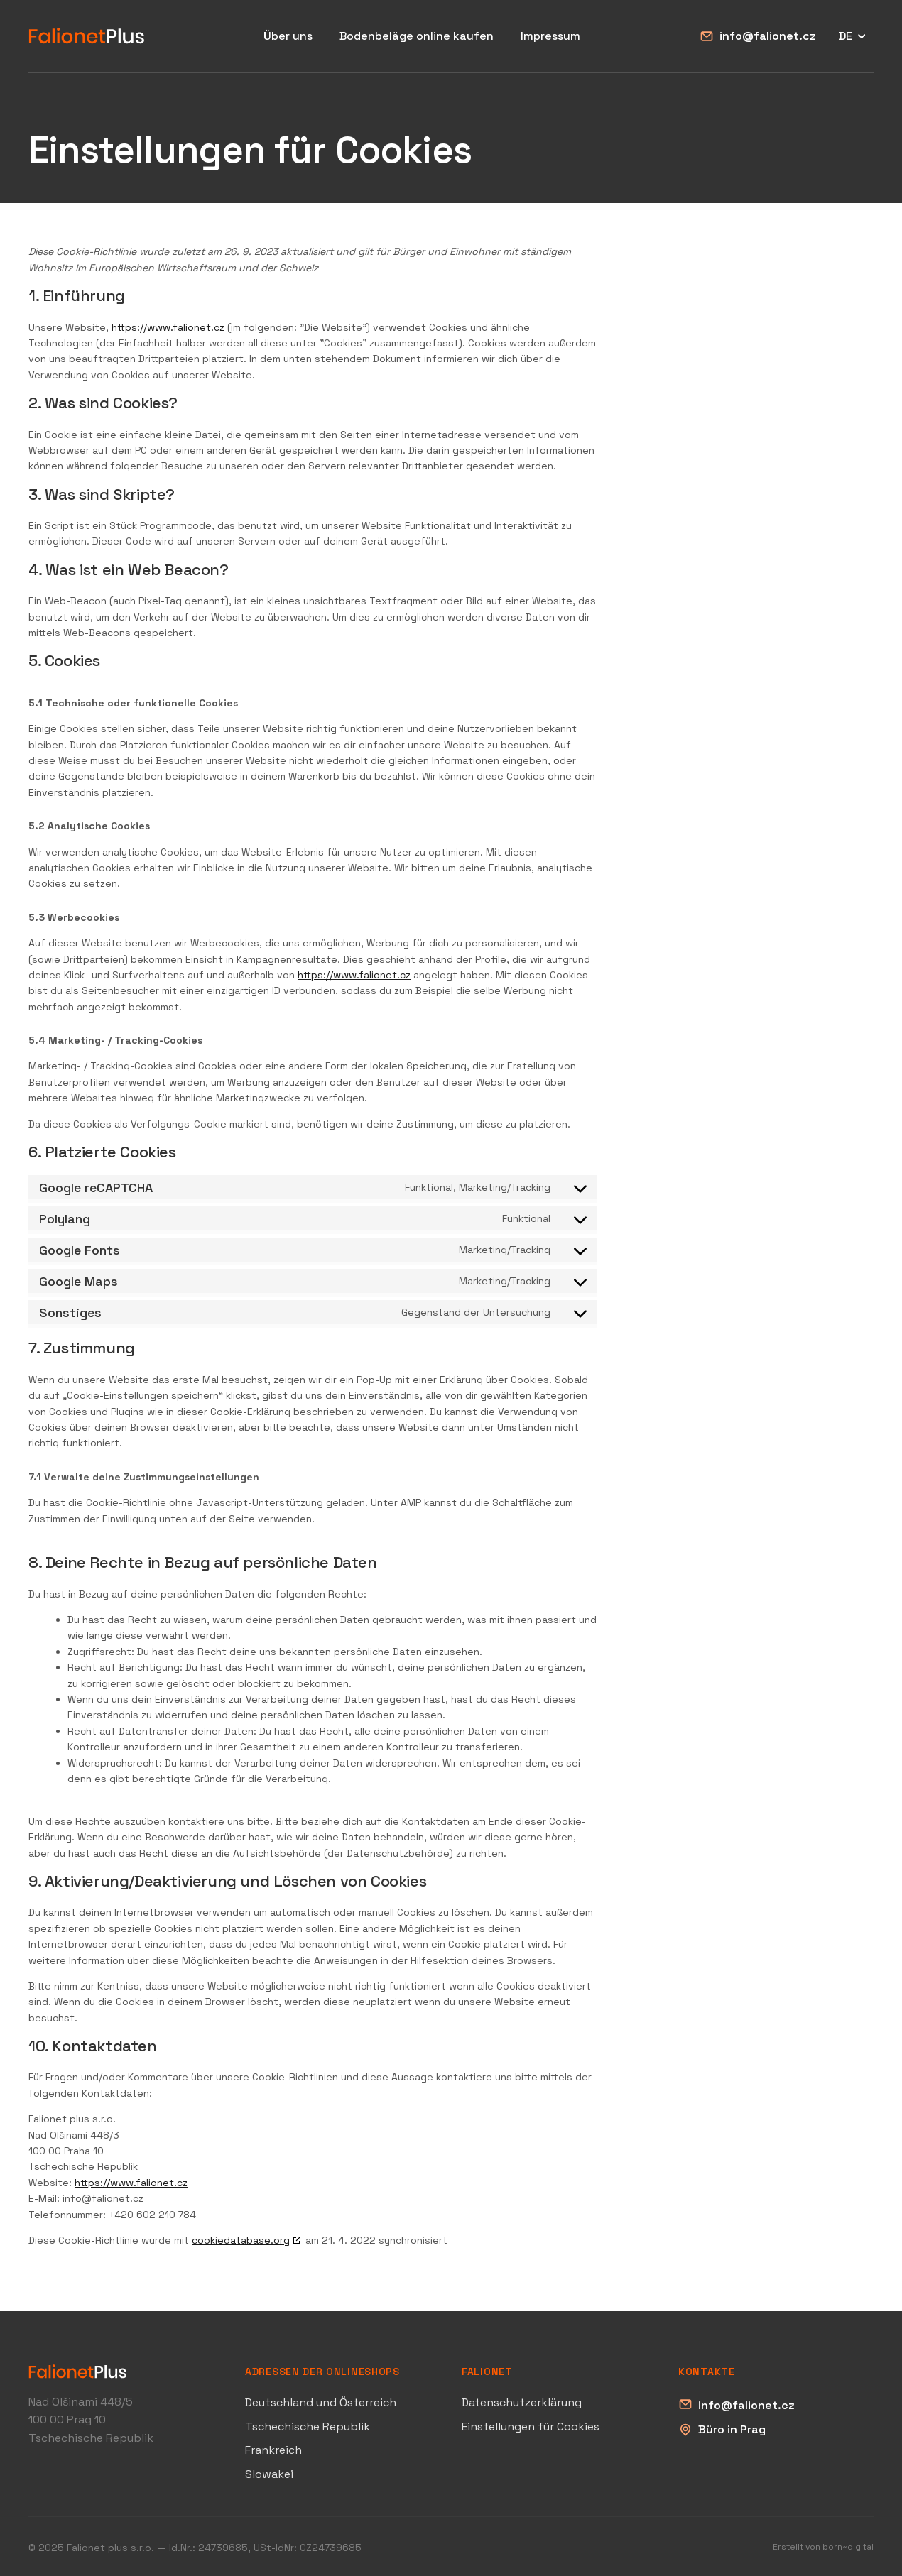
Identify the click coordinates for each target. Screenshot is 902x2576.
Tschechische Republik (307, 2426)
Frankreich (273, 2450)
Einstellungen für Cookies (530, 2426)
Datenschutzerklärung (522, 2402)
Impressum (550, 35)
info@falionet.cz (767, 35)
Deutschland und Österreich (320, 2402)
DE (854, 36)
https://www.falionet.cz (168, 327)
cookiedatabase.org (241, 2240)
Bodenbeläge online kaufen (416, 35)
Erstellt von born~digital (823, 2547)
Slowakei (269, 2474)
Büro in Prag (732, 2429)
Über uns (288, 35)
